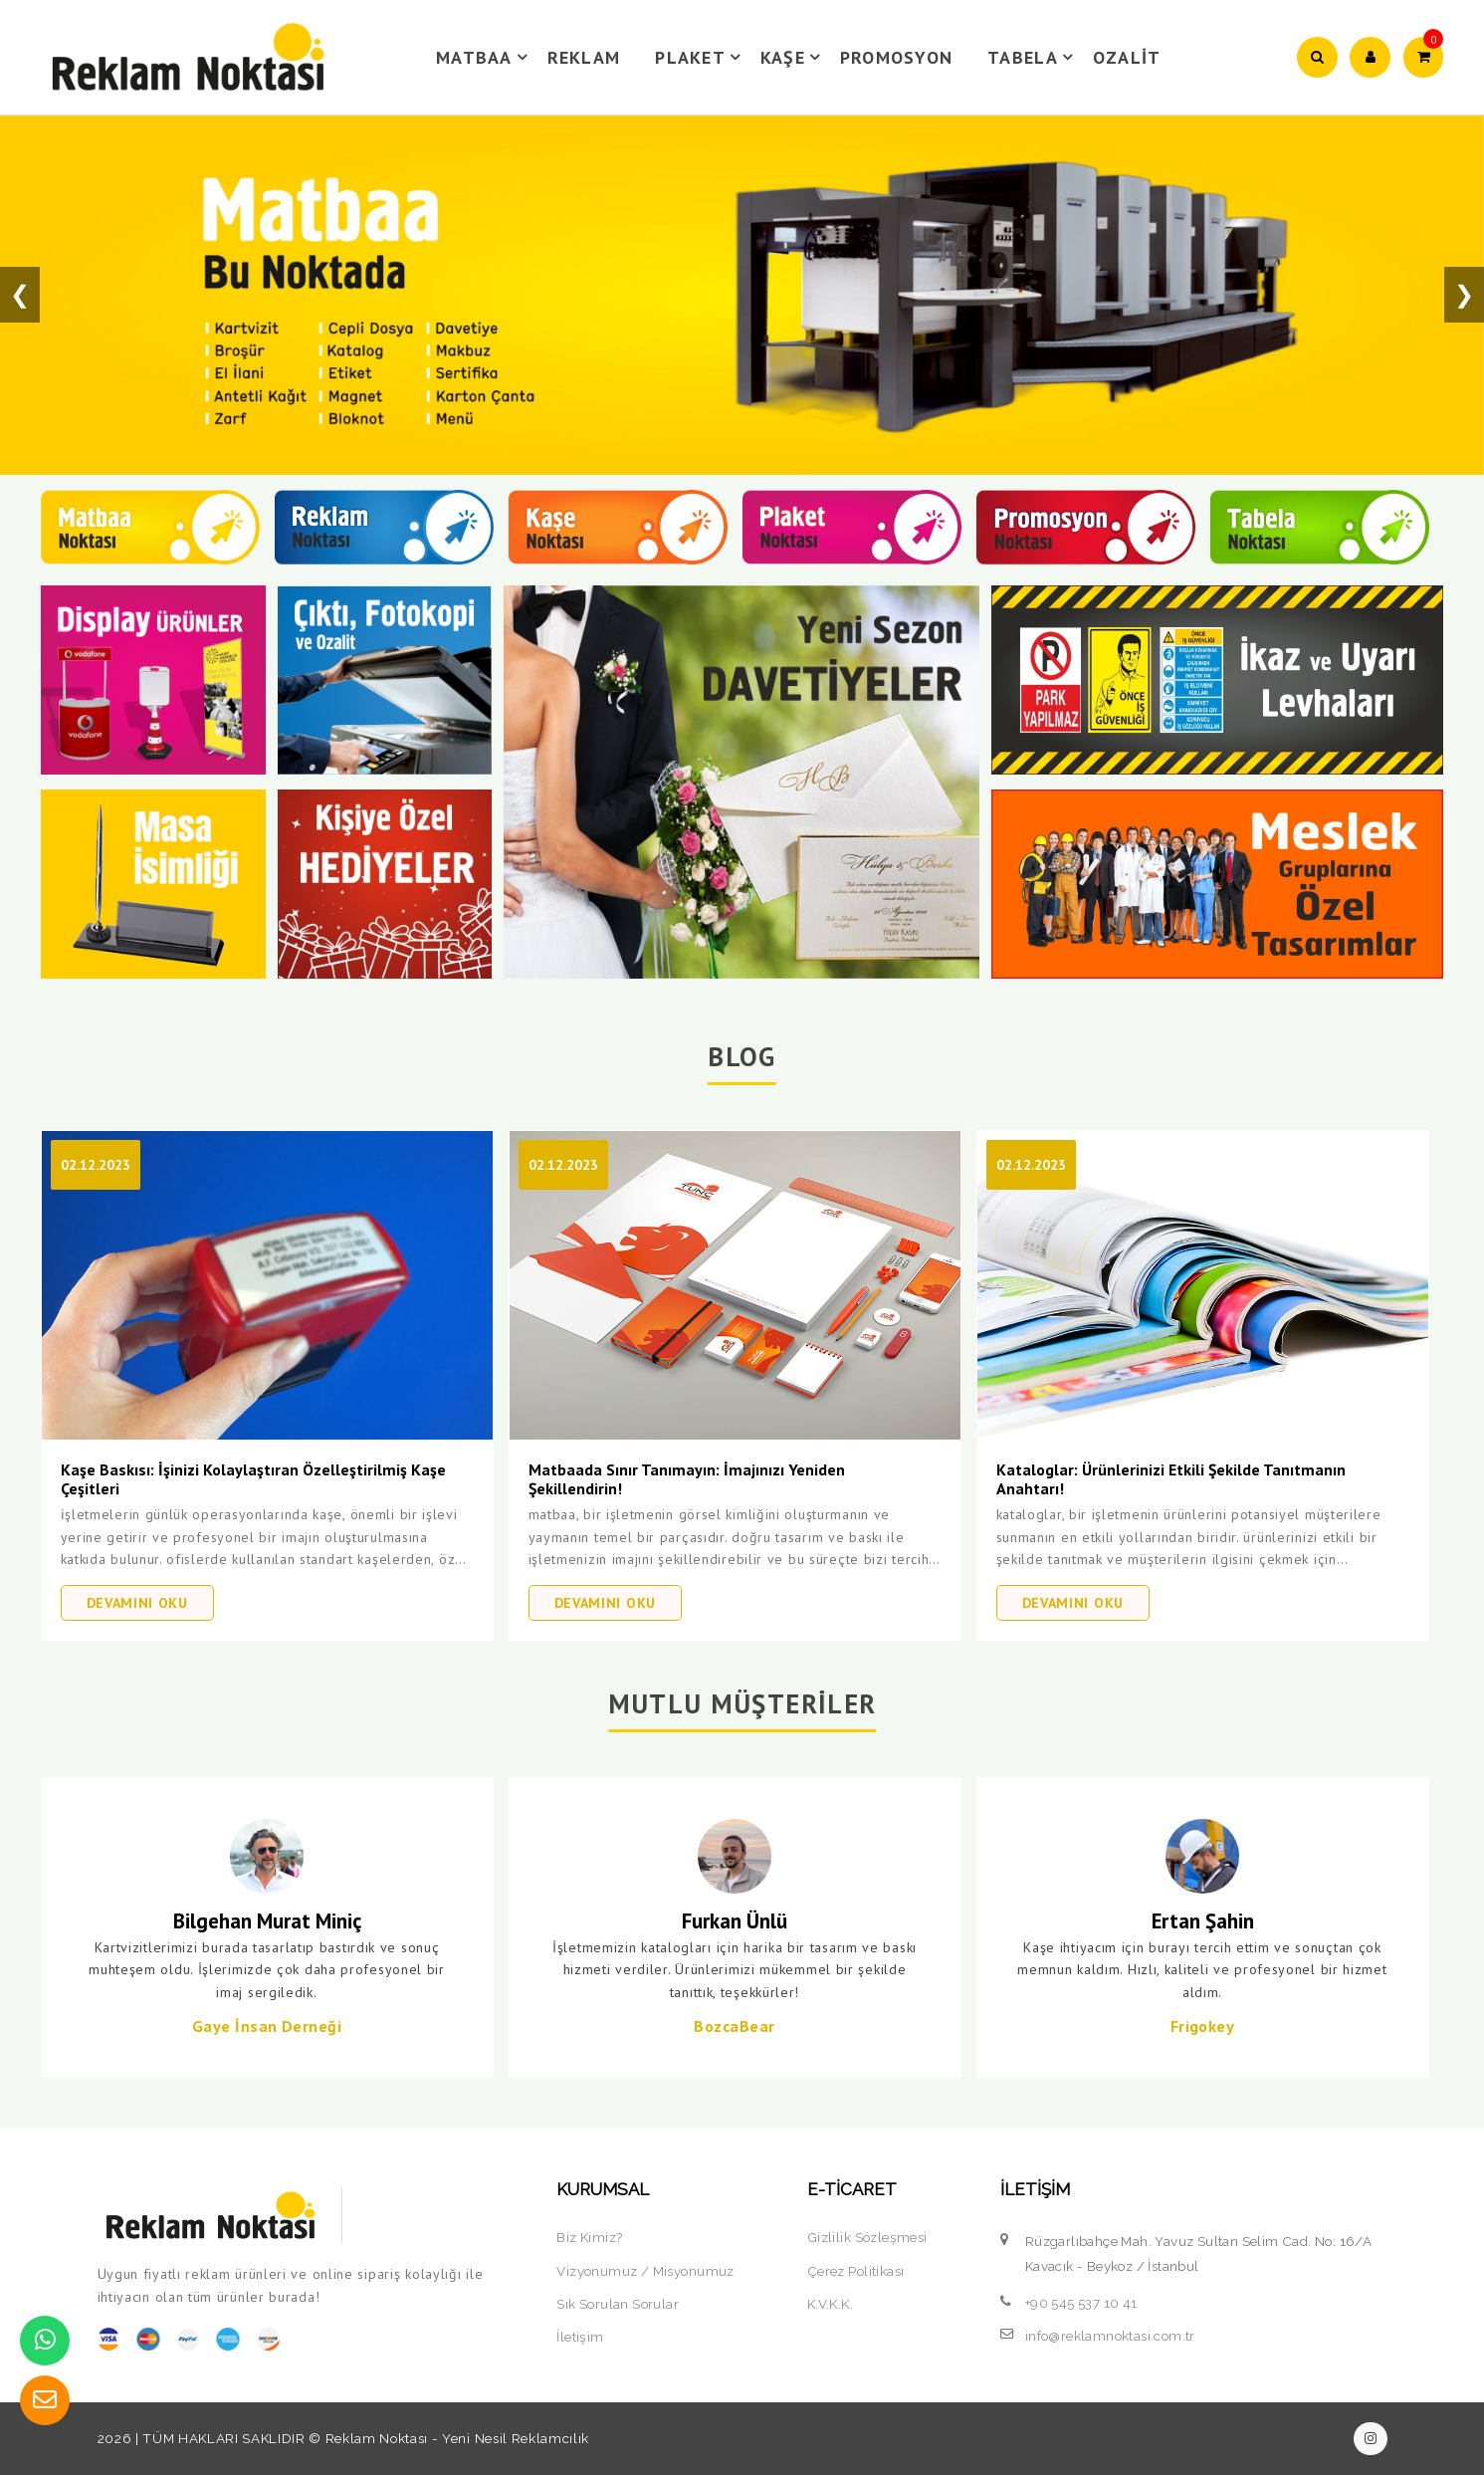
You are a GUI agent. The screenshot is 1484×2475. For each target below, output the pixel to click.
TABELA (1033, 57)
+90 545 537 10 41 (1081, 2303)
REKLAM (584, 57)
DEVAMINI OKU (137, 1603)
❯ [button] (1464, 294)
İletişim (579, 2337)
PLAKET (700, 57)
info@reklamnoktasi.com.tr (1110, 2336)
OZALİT (1127, 57)
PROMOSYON (896, 57)
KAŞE (793, 57)
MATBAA (484, 57)
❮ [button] (20, 294)
